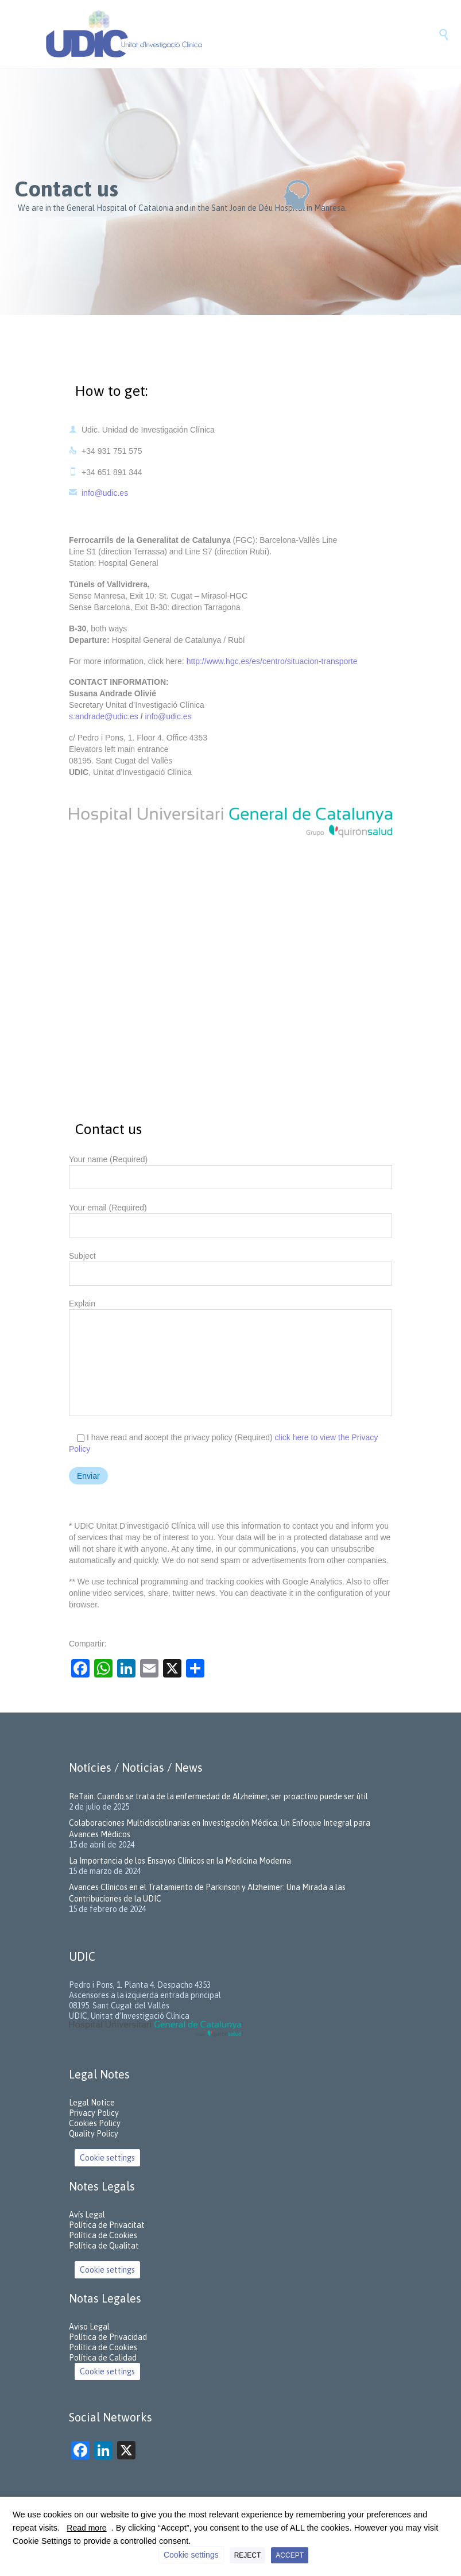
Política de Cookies (103, 2235)
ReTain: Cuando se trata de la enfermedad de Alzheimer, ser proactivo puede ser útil (218, 1796)
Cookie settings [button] (107, 2157)
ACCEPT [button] (290, 2555)
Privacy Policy (94, 2113)
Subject (230, 1265)
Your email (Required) (230, 1217)
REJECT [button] (247, 2555)
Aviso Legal (89, 2326)
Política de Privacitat (107, 2225)
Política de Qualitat (104, 2245)
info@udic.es (98, 493)
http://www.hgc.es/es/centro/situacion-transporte (272, 661)
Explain (230, 1360)
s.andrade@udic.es (105, 716)
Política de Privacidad (108, 2337)
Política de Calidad (103, 2357)
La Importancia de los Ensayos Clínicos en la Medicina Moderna (180, 1860)
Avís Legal (87, 2214)
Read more (86, 2527)
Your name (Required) (230, 1168)
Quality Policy (93, 2133)
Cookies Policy (95, 2123)
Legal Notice (92, 2102)
